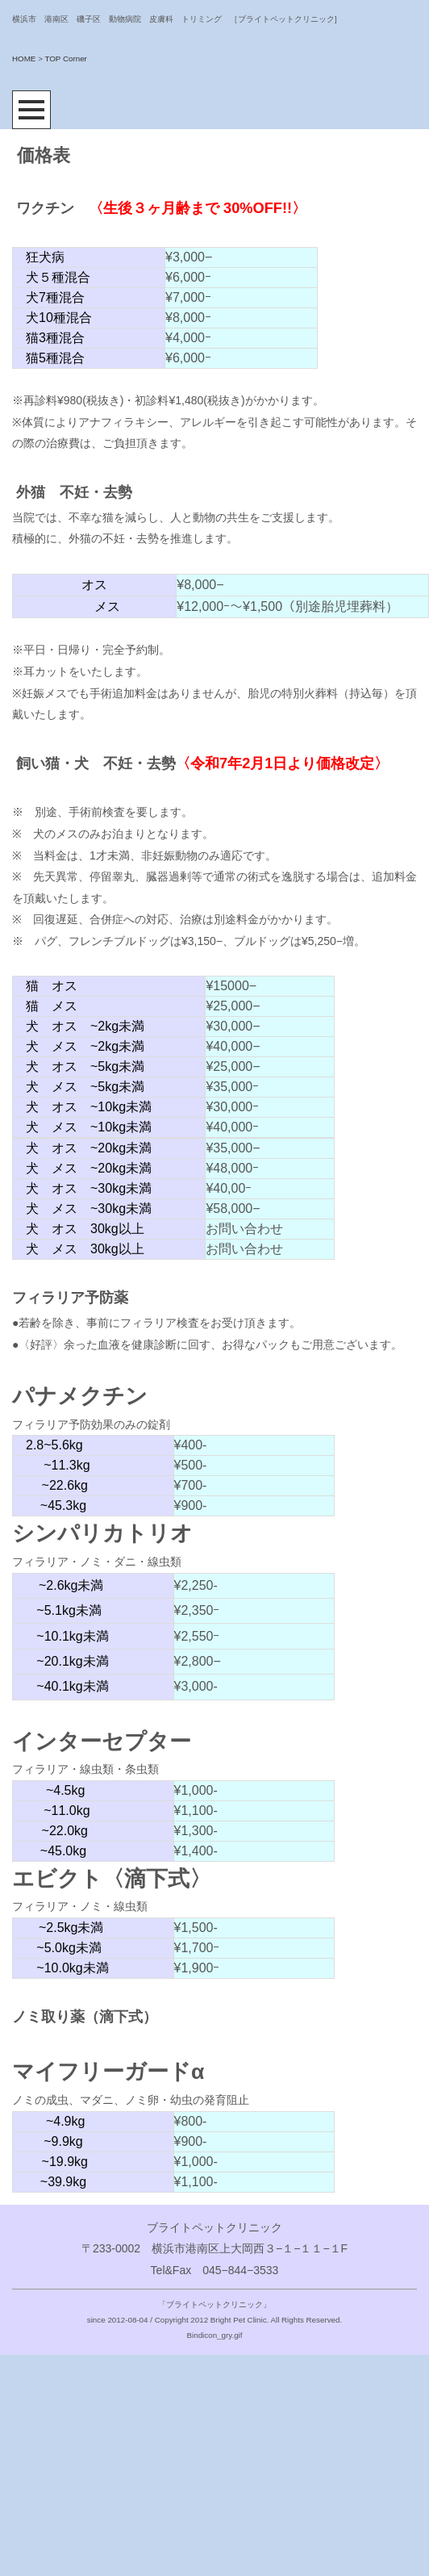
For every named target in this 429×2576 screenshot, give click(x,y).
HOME (23, 58)
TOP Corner (65, 58)
